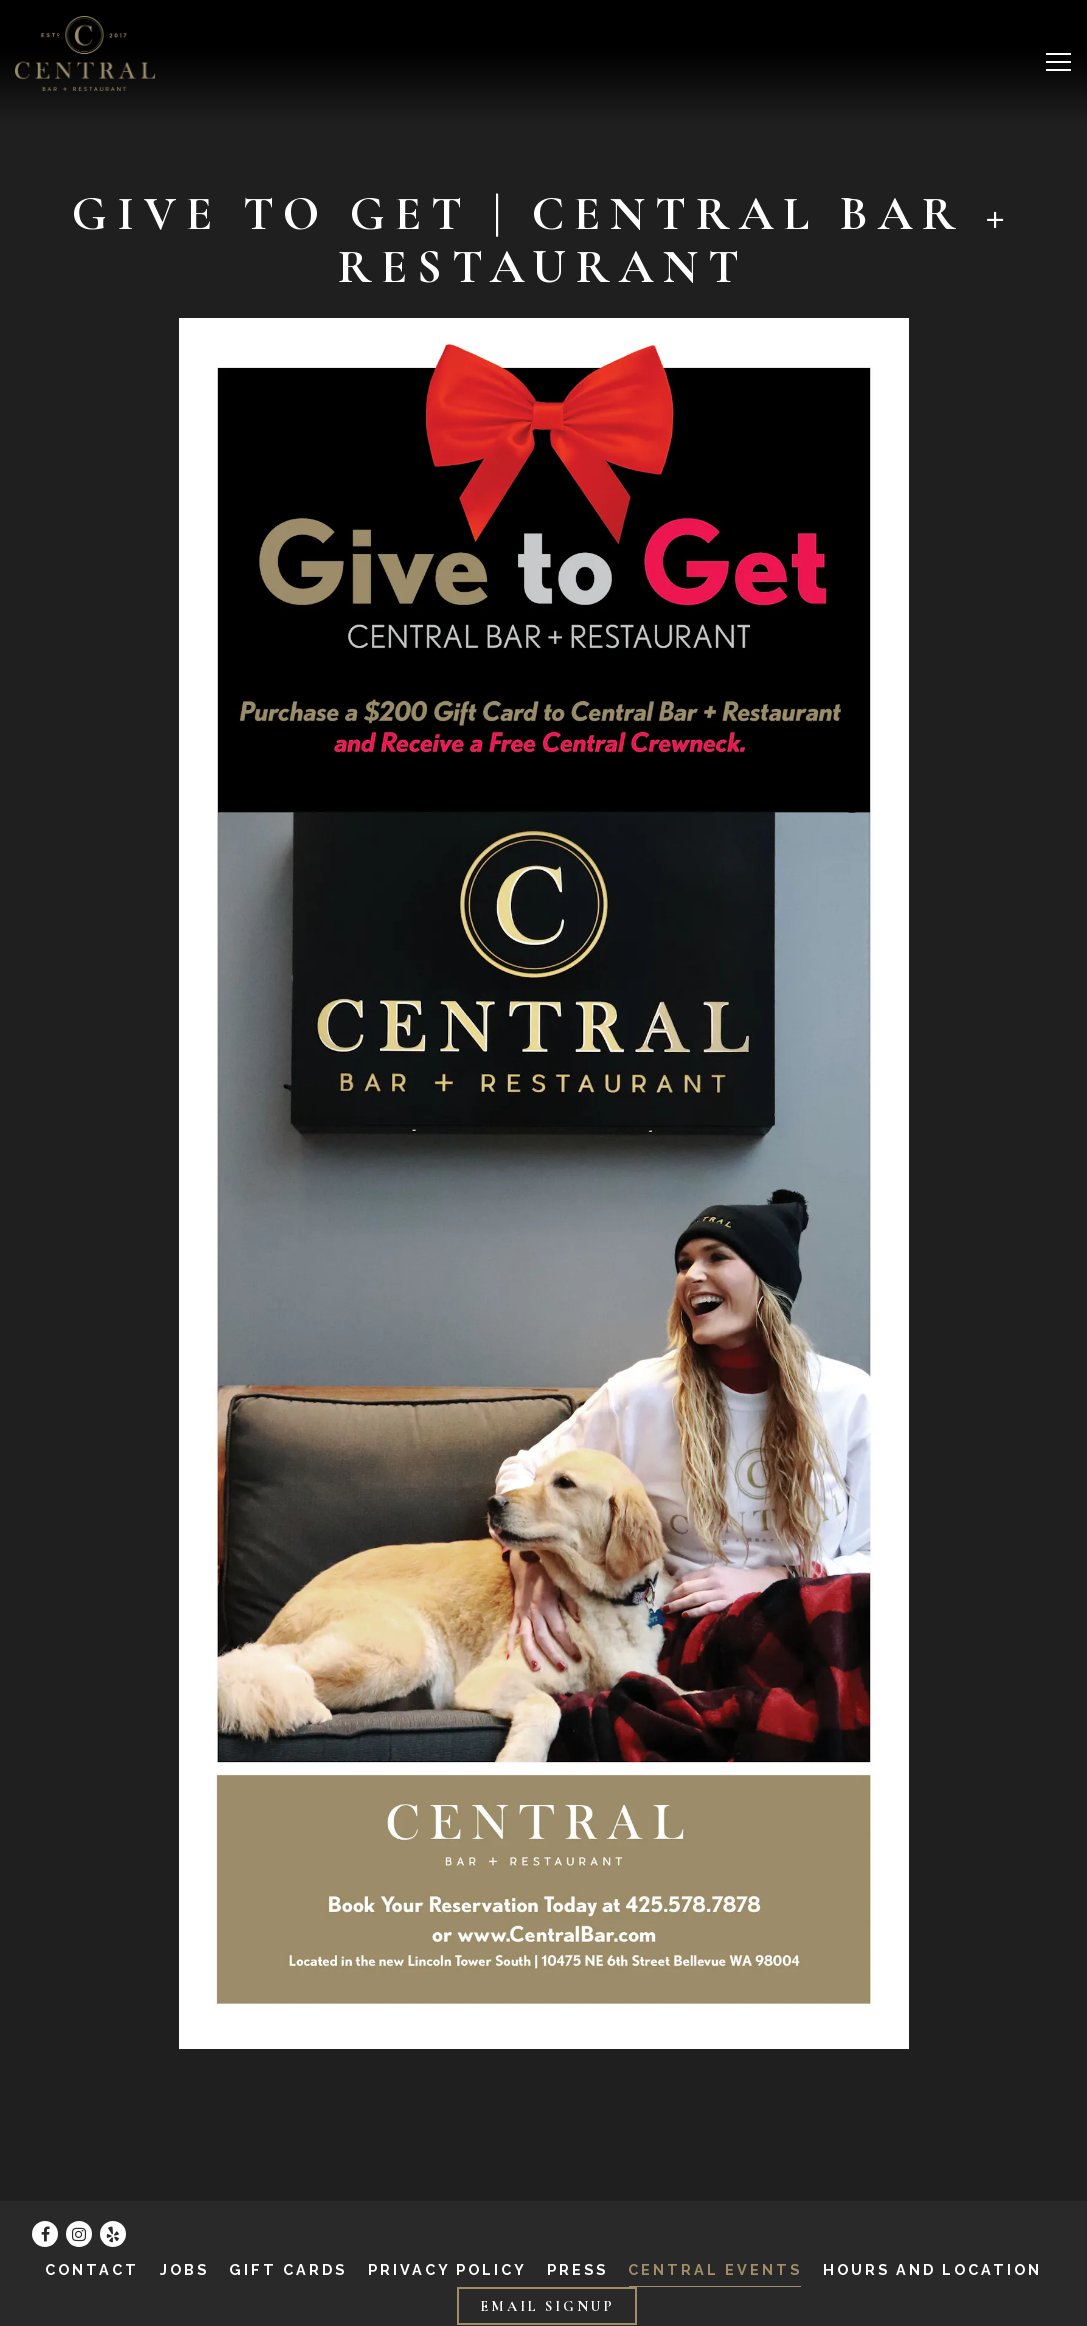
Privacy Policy (447, 2269)
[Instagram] (79, 2234)
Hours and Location (932, 2269)
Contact (92, 2269)
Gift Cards (288, 2269)
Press (577, 2269)
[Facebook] (45, 2234)
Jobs (184, 2269)
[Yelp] (113, 2234)
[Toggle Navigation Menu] (1058, 62)
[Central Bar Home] (85, 53)
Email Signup (547, 2306)
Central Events (715, 2269)
